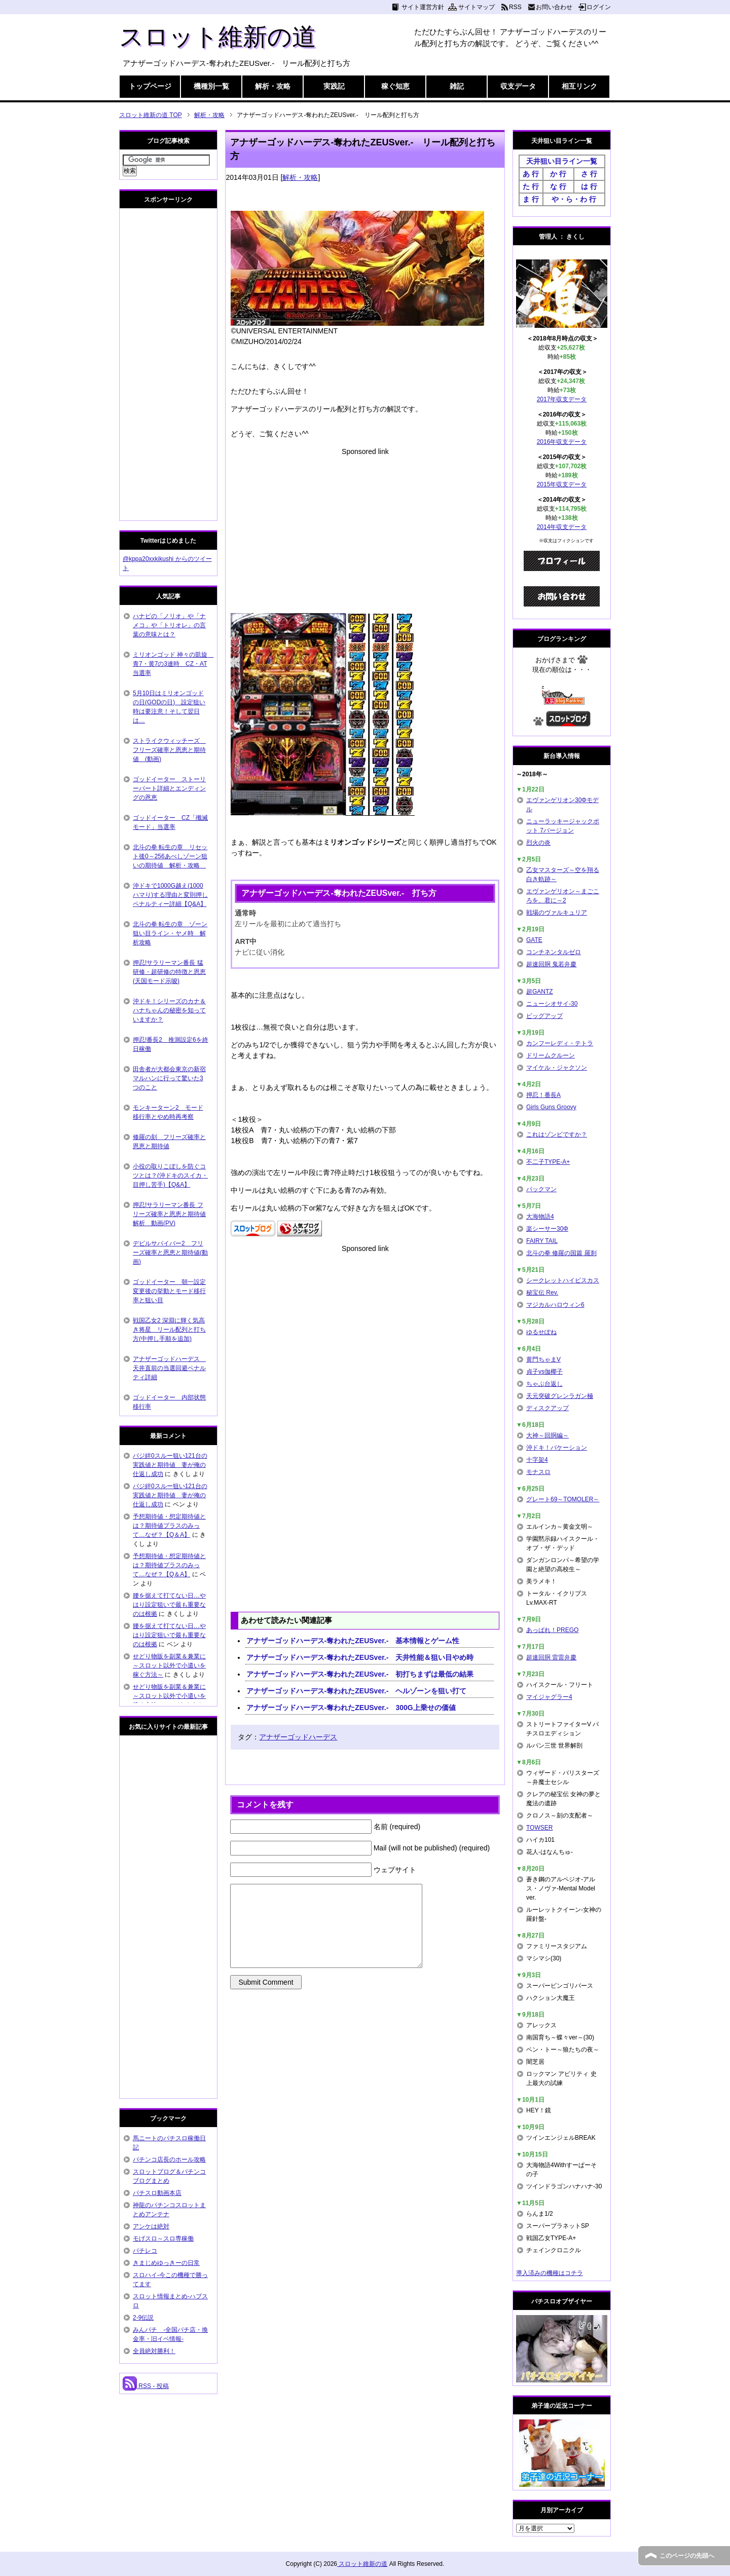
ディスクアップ (547, 1408)
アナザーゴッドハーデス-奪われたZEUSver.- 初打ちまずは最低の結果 (360, 1674)
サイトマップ (476, 7)
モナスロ (538, 1471)
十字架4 (537, 1459)
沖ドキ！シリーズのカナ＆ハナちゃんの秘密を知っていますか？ (169, 1010)
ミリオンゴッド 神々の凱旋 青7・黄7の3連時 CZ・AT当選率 (173, 663)
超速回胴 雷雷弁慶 (551, 1657)
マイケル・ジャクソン (556, 1067)
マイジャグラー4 (549, 1696)
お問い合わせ (554, 7)
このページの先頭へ (687, 2555)
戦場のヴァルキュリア (556, 912)
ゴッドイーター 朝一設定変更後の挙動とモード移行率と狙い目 (169, 1291)
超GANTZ (539, 991)
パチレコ (145, 2250)
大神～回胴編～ (547, 1435)
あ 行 (531, 174)
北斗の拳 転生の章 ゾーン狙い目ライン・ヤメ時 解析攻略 (170, 933)
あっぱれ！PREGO (552, 1630)
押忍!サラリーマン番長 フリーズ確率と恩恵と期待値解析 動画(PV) (169, 1214)
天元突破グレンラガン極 (559, 1395)
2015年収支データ (562, 484)
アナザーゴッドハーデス (298, 1737)
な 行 (558, 186)
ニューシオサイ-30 (551, 1003)
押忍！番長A (543, 1094)
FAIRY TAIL (542, 1240)
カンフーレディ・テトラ (559, 1043)
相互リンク (579, 86)
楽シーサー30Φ (547, 1228)
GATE (534, 939)
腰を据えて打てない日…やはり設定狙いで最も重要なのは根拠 (169, 1604)
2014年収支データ (562, 527)
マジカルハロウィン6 (555, 1304)
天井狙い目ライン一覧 (561, 161)
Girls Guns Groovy (551, 1107)
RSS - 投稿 (146, 2386)
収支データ (518, 86)
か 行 (558, 174)
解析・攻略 (272, 86)
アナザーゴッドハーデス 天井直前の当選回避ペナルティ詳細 (169, 1368)
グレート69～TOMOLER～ (562, 1499)
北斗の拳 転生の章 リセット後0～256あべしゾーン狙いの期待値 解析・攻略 (170, 856)
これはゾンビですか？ (556, 1134)
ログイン (599, 7)
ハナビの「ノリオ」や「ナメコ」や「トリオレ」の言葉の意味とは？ (169, 625)
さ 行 (589, 174)
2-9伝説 (143, 2317)
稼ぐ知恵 (395, 86)
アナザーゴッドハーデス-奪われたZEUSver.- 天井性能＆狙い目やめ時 (360, 1657)
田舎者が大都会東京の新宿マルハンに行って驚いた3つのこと (169, 1078)
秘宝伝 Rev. (542, 1292)
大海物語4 (540, 1216)
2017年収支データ (562, 399)
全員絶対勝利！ (154, 2351)
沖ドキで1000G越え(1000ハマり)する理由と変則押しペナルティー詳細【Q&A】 (170, 894)
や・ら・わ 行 (574, 199)
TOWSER (539, 1827)
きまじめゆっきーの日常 (166, 2262)
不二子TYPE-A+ (548, 1161)
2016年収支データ (562, 441)
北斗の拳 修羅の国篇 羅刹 (561, 1253)
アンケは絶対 (151, 2226)
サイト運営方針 (423, 7)
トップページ (150, 86)
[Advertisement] (365, 528)
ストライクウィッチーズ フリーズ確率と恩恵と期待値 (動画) (169, 750)
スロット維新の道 (217, 36)
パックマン (541, 1189)
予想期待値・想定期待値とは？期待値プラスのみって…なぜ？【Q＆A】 (169, 1525)
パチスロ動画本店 (157, 2192)
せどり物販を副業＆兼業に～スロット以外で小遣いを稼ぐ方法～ (169, 1665)
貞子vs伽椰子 (544, 1371)
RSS (515, 7)
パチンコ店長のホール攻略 (169, 2159)
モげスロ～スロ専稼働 (163, 2238)
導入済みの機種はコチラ (549, 2273)
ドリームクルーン (550, 1055)
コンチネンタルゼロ (553, 952)
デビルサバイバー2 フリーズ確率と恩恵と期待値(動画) (170, 1252)
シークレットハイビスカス (562, 1280)
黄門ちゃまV (543, 1359)
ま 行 (531, 199)
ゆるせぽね (541, 1332)
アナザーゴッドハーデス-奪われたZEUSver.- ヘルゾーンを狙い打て (356, 1691)
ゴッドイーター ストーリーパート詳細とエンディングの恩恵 (169, 788)
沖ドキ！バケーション (556, 1447)
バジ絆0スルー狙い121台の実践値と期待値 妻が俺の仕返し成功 (170, 1465)
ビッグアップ (544, 1015)
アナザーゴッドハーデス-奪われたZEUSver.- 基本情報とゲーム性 (353, 1641)
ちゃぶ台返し (544, 1383)
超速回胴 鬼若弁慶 (551, 964)
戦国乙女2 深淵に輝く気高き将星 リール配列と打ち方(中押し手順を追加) (169, 1329)
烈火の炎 (538, 842)
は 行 (589, 186)
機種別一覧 (211, 86)
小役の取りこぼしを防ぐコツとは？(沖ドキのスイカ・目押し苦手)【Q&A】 (170, 1175)
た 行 (531, 186)
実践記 (334, 86)
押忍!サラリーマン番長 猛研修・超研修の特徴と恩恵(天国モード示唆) (169, 971)
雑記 (457, 86)
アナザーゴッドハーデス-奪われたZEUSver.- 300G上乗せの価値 (351, 1707)
